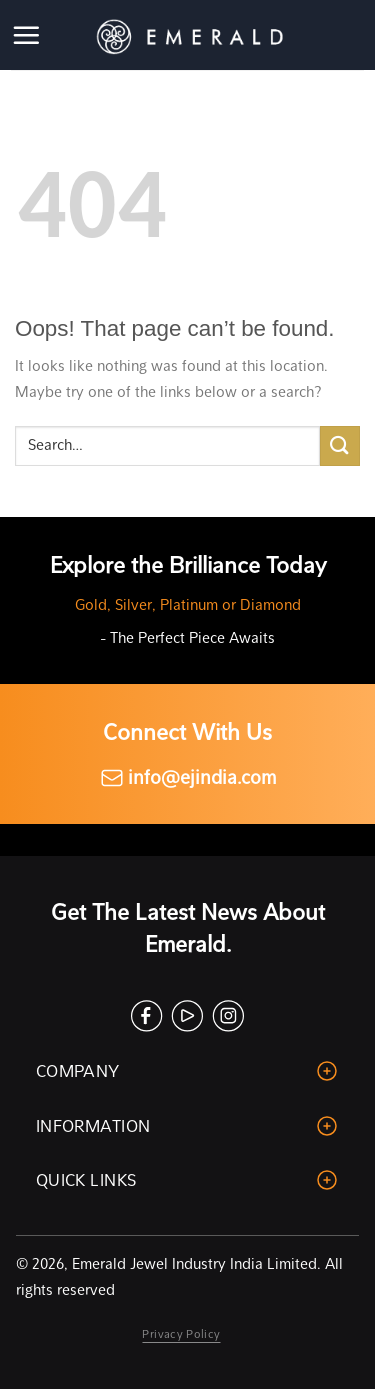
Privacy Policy (181, 1334)
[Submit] (340, 445)
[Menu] (27, 35)
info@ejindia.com (188, 778)
